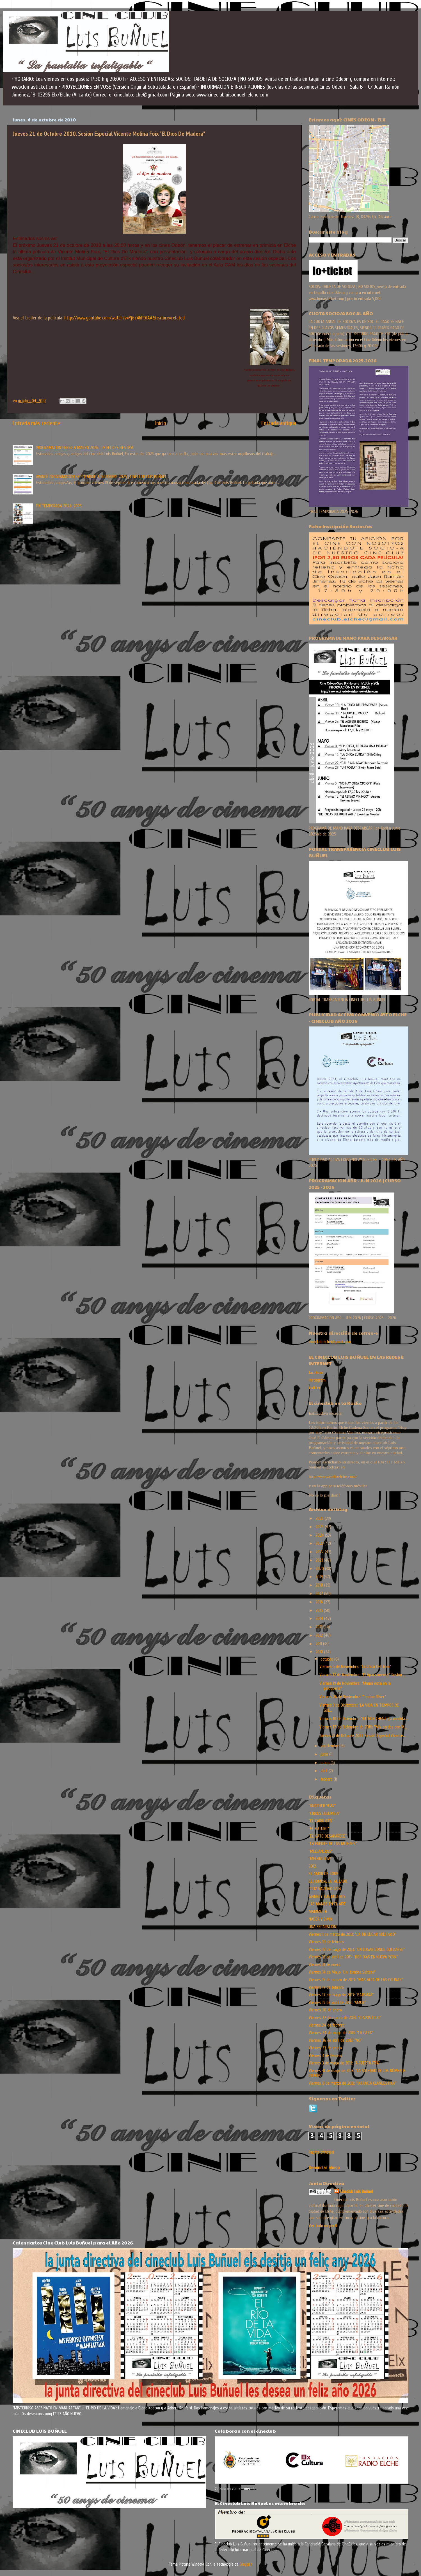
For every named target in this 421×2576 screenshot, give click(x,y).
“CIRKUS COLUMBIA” (324, 1813)
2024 (320, 1535)
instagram (317, 1380)
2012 (319, 1635)
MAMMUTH (318, 1911)
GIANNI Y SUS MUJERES (327, 1896)
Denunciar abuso (324, 2168)
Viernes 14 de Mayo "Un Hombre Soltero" (342, 1972)
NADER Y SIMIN (321, 1919)
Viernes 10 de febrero (326, 1941)
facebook (316, 1372)
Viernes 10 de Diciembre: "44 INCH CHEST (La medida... (363, 1718)
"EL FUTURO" (319, 1828)
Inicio (160, 423)
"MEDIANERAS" (320, 1851)
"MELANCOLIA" (320, 1858)
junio (325, 1754)
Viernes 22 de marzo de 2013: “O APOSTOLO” (345, 2017)
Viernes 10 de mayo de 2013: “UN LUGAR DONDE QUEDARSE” (357, 1949)
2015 (319, 1610)
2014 (319, 1618)
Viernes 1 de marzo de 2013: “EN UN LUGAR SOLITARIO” (352, 1934)
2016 (319, 1601)
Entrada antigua (278, 423)
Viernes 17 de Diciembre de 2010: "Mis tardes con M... (363, 1727)
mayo (326, 1762)
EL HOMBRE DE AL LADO (328, 1881)
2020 (320, 1568)
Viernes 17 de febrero (326, 1987)
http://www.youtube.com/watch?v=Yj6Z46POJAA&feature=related (124, 318)
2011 (319, 1643)
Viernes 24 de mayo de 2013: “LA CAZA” (341, 2032)
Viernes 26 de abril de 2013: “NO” (335, 2040)
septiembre (330, 1745)
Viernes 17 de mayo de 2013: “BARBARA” (341, 1994)
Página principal (321, 2152)
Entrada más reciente (36, 423)
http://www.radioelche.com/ (333, 1476)
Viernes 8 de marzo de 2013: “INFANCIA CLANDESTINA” (352, 2083)
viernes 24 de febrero (326, 2025)
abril (325, 1770)
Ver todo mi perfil (323, 2225)
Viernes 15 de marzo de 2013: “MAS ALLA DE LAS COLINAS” (356, 1979)
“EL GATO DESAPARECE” (328, 1836)
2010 (319, 1651)
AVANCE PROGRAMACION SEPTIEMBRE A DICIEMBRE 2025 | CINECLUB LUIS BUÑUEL (101, 476)
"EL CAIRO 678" (321, 1821)
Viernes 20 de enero (325, 2010)
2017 (319, 1593)
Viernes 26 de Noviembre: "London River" (352, 1696)
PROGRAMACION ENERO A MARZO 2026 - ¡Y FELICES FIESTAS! (84, 447)
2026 (320, 1518)
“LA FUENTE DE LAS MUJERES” (333, 1843)
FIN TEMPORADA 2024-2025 (59, 505)
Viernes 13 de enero (324, 1964)
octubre (327, 1659)
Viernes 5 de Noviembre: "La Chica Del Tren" (355, 1666)
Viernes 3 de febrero (325, 2055)
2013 (319, 1626)
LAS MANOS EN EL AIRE (327, 1904)
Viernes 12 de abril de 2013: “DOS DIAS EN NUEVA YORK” (353, 1957)
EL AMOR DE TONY (323, 1873)
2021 (319, 1560)
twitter (315, 1387)
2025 (320, 1526)
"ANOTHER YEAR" (322, 1805)
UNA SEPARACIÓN (322, 1926)
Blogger (246, 2564)
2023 (319, 1543)
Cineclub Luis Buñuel (356, 2191)
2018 (319, 1585)
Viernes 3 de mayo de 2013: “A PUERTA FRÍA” (344, 2063)
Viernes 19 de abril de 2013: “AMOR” (337, 2002)
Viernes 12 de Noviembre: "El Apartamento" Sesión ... (362, 1674)
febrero (327, 1779)
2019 (319, 1576)
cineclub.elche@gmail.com (330, 1341)
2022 (320, 1551)
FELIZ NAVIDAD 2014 (325, 1888)
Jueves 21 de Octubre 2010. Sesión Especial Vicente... (362, 1735)
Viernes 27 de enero (325, 2047)
